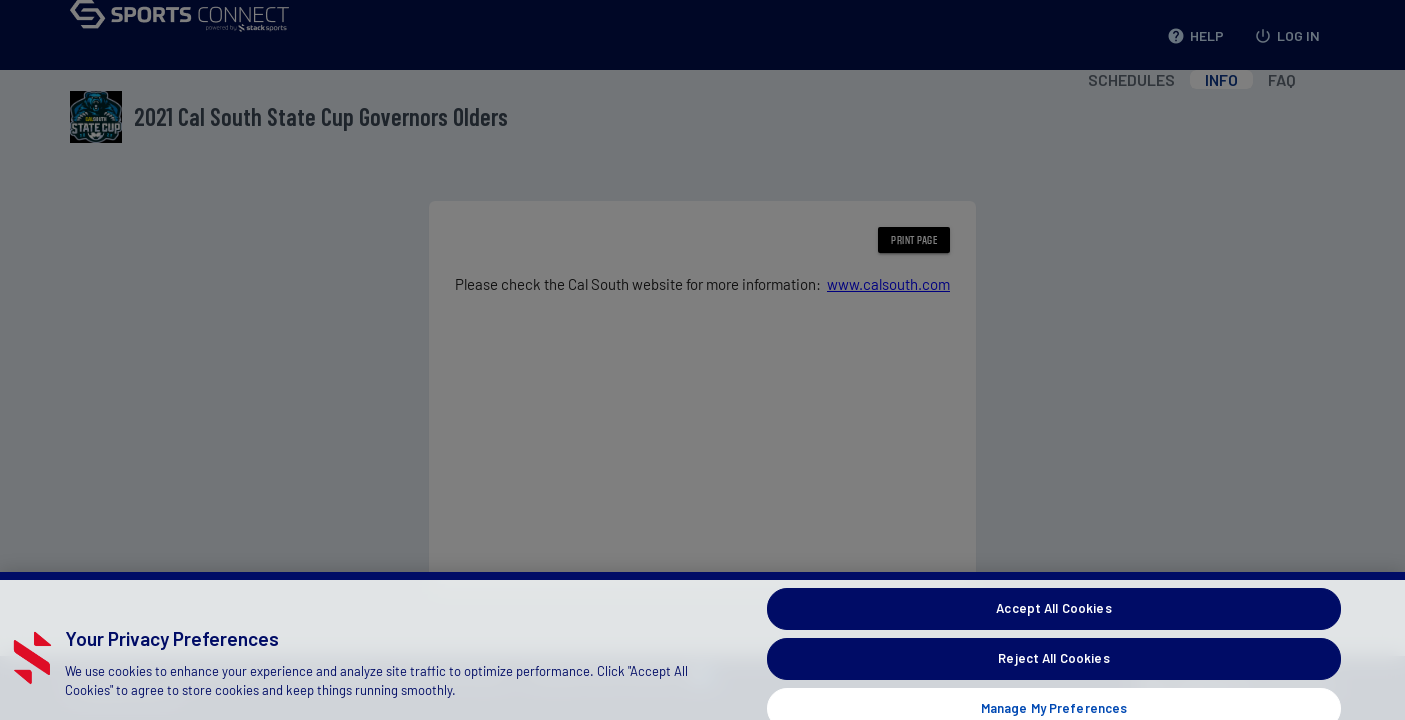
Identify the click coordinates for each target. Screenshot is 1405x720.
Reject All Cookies (1053, 667)
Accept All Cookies (1053, 617)
